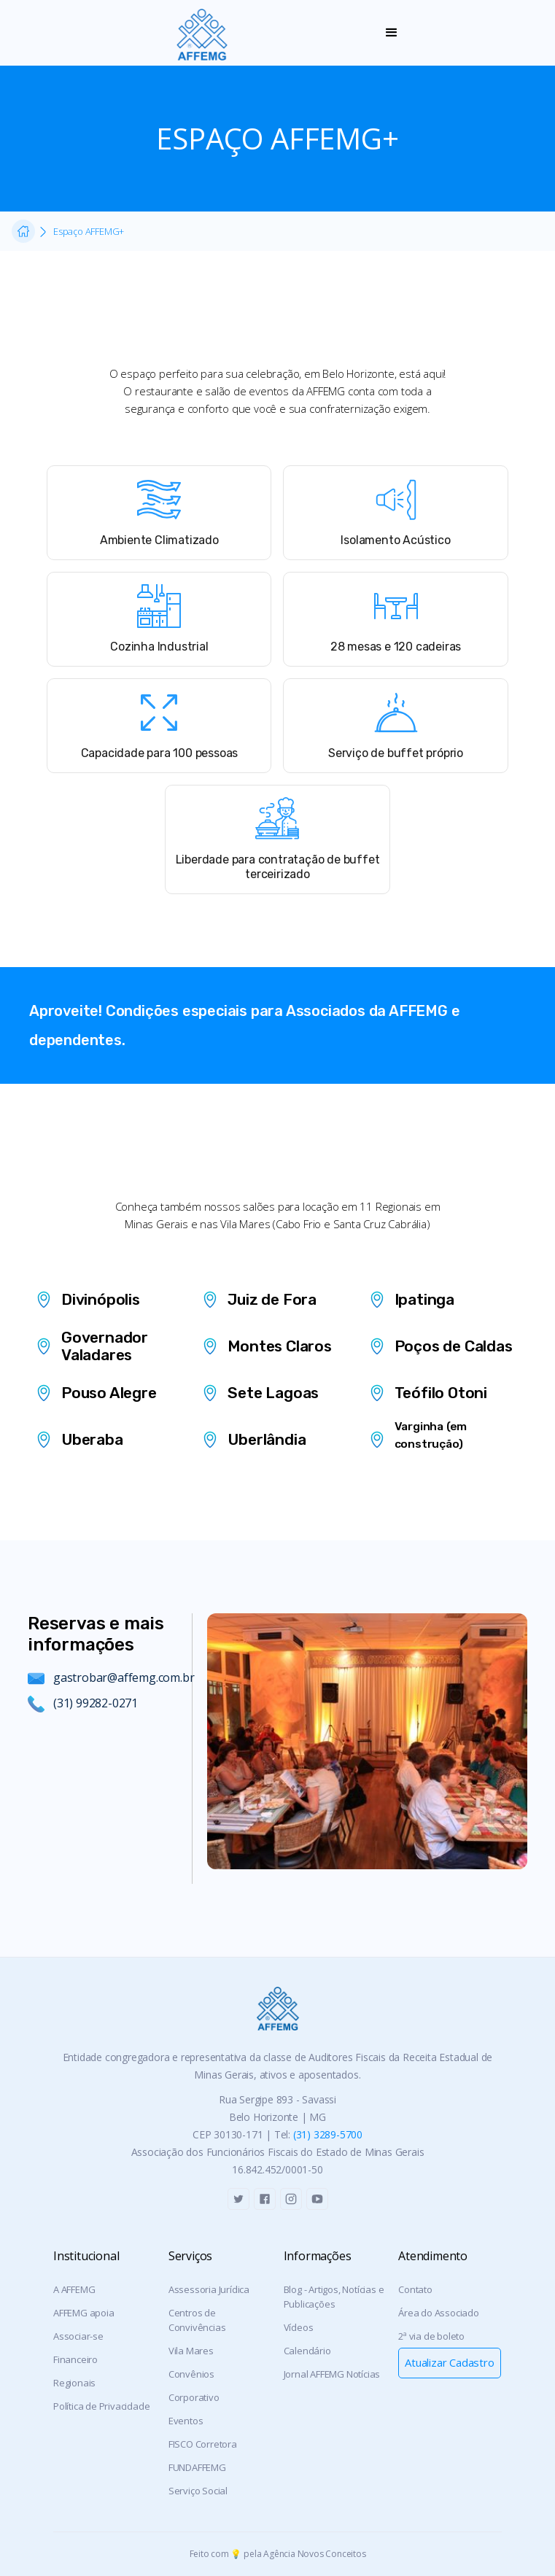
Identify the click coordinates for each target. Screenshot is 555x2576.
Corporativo (194, 2397)
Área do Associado (438, 2312)
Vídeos (299, 2327)
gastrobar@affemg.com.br (123, 1677)
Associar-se (78, 2336)
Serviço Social (198, 2490)
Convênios (191, 2374)
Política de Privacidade (101, 2406)
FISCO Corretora (202, 2444)
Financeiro (75, 2359)
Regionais (74, 2382)
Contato (415, 2289)
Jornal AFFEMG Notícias (332, 2374)
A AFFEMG (74, 2289)
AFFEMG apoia (84, 2312)
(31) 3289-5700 (327, 2134)
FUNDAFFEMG (197, 2467)
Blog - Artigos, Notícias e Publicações (334, 2297)
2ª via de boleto (431, 2336)
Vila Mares (191, 2350)
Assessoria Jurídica (208, 2289)
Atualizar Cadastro (449, 2362)
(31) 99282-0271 (95, 1703)
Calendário (307, 2350)
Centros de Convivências (197, 2320)
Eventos (185, 2420)
